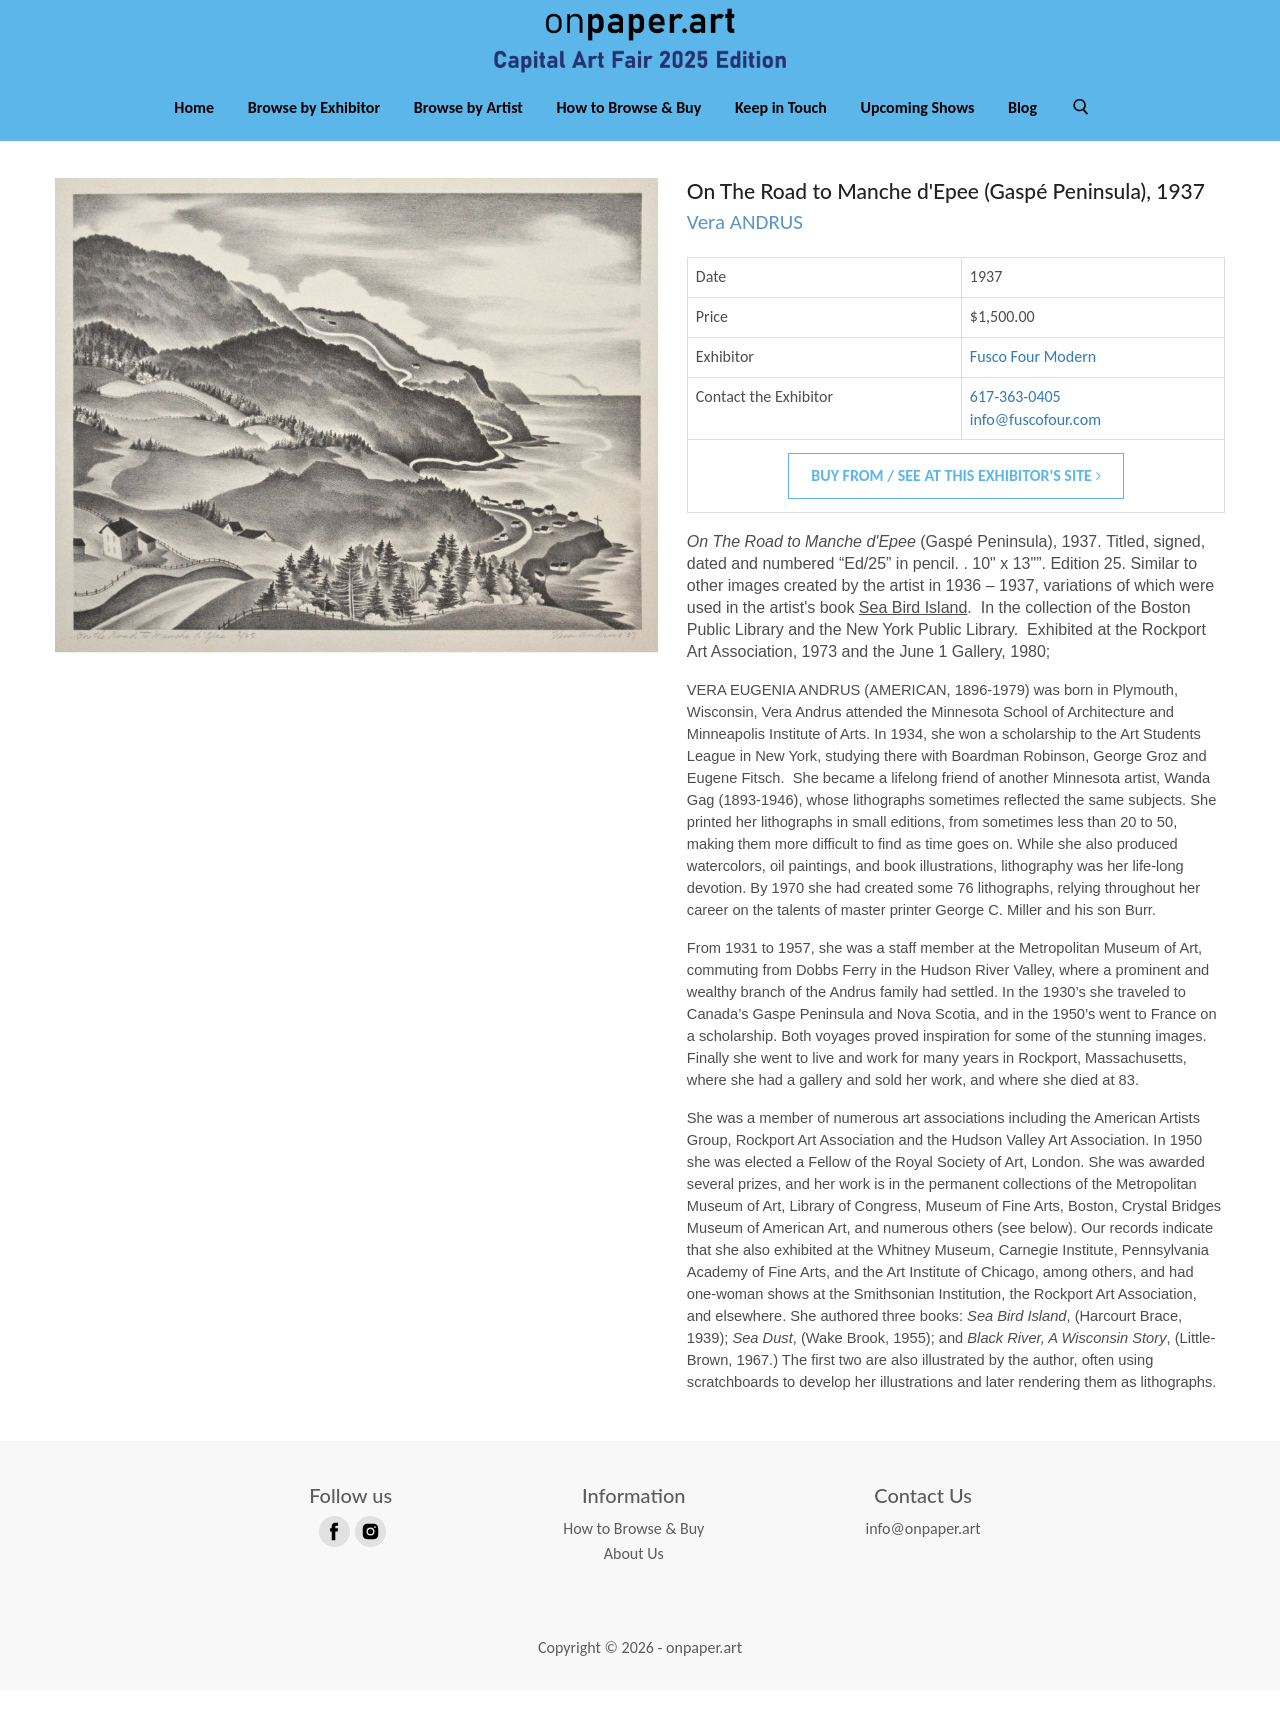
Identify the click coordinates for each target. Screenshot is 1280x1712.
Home (194, 128)
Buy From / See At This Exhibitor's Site (955, 497)
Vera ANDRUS (745, 244)
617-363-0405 (1015, 417)
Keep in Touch (781, 128)
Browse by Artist (468, 128)
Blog (1022, 128)
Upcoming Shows (917, 128)
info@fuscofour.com (1035, 440)
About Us (634, 1575)
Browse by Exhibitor (314, 128)
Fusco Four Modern (1033, 377)
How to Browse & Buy (629, 128)
